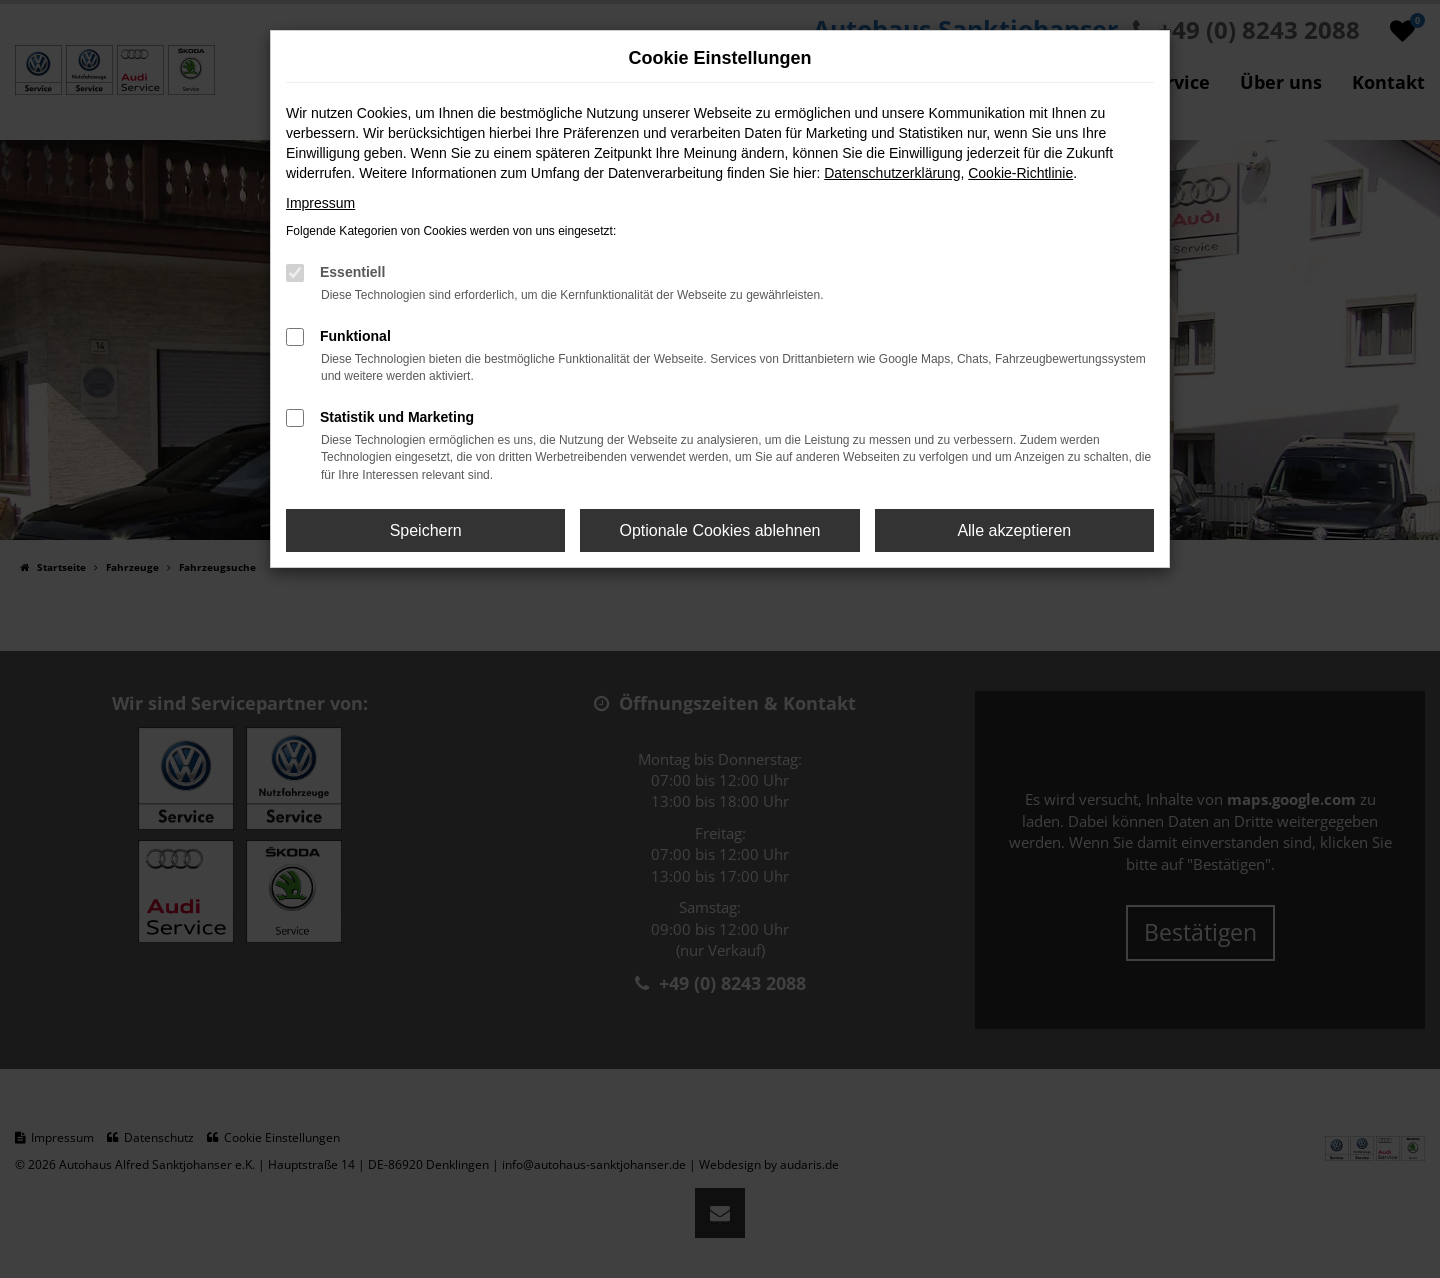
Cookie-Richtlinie (1020, 173)
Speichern (426, 530)
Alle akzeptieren (1014, 530)
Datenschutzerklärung (892, 173)
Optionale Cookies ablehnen (719, 530)
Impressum (320, 203)
